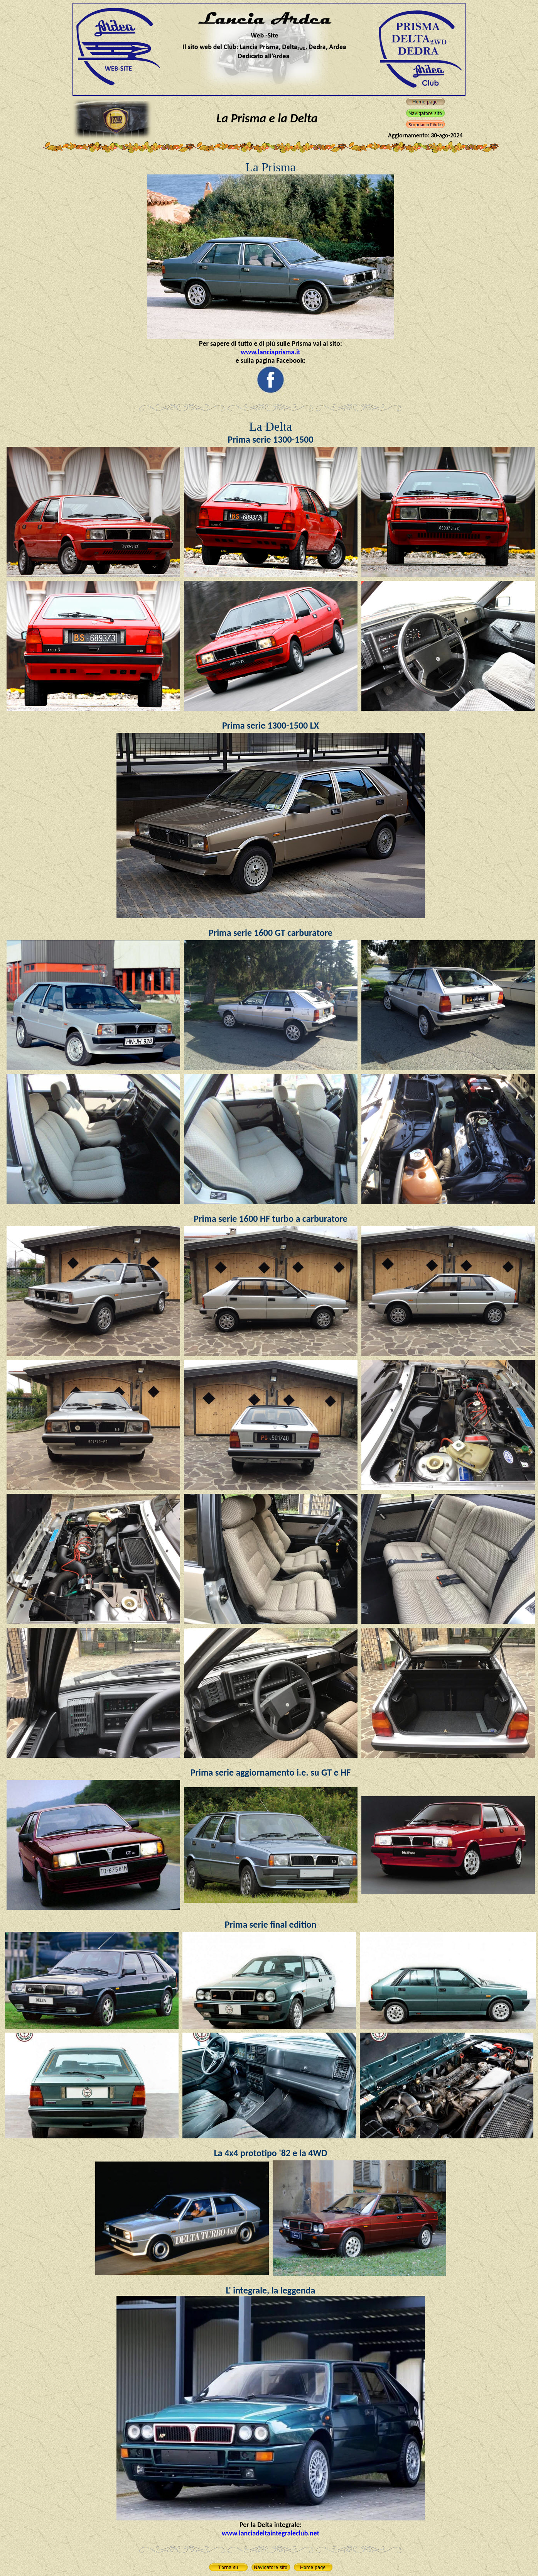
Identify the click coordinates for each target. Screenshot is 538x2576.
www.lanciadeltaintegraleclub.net (270, 2533)
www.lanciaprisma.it (270, 352)
